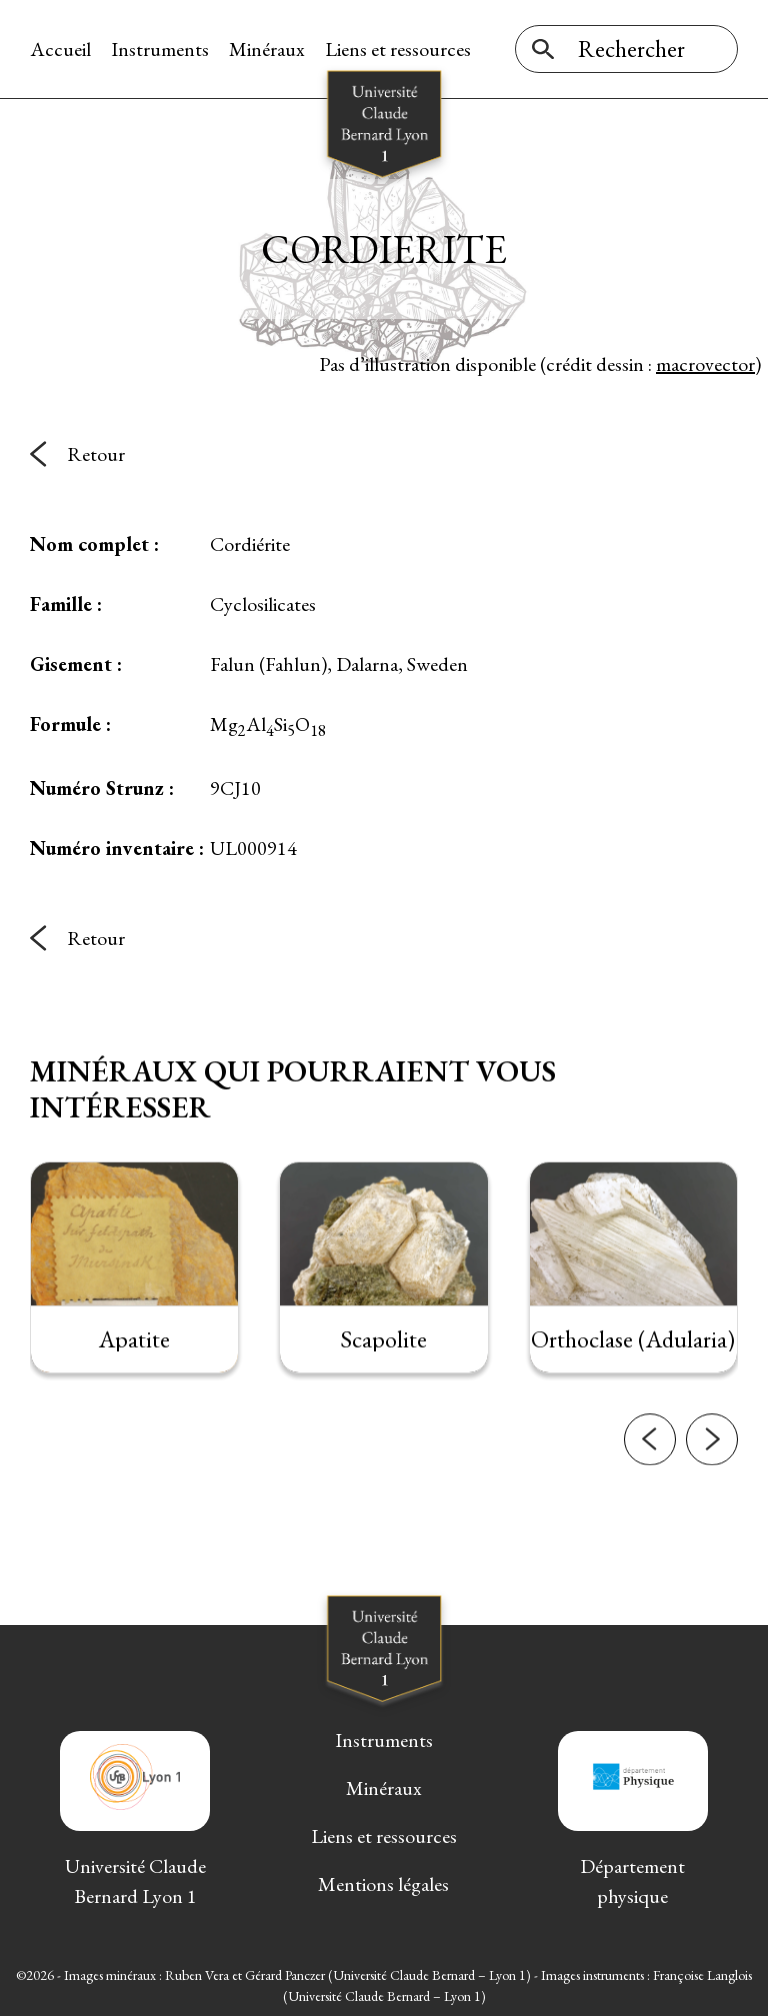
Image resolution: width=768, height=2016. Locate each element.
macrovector (705, 364)
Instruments (160, 49)
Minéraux (267, 49)
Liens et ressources (398, 49)
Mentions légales (383, 1883)
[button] (650, 1468)
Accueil (60, 49)
